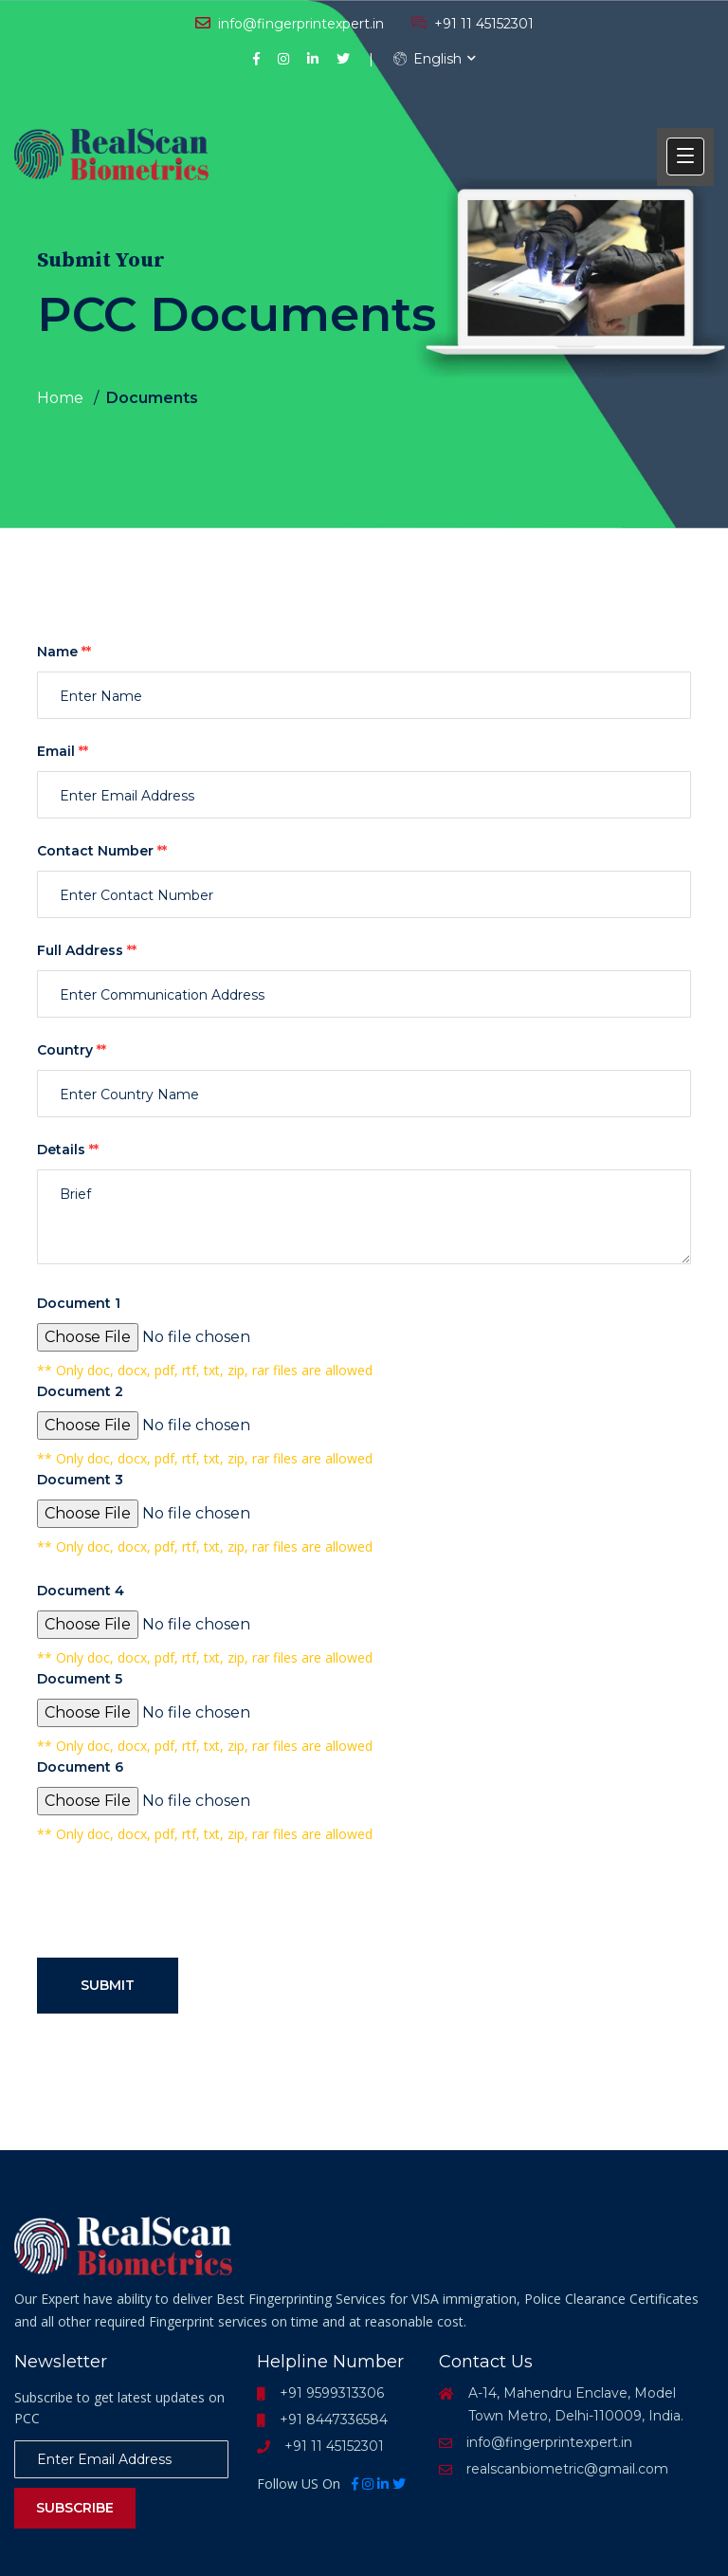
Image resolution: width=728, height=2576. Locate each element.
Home (60, 398)
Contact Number (102, 850)
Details (68, 1149)
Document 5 (79, 1678)
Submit (108, 1985)
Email (62, 751)
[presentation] (181, 1905)
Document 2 (80, 1391)
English (427, 58)
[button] (685, 156)
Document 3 (80, 1479)
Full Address (86, 950)
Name (64, 651)
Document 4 (80, 1590)
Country (71, 1049)
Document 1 (78, 1303)
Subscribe (75, 2507)
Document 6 (80, 1767)
